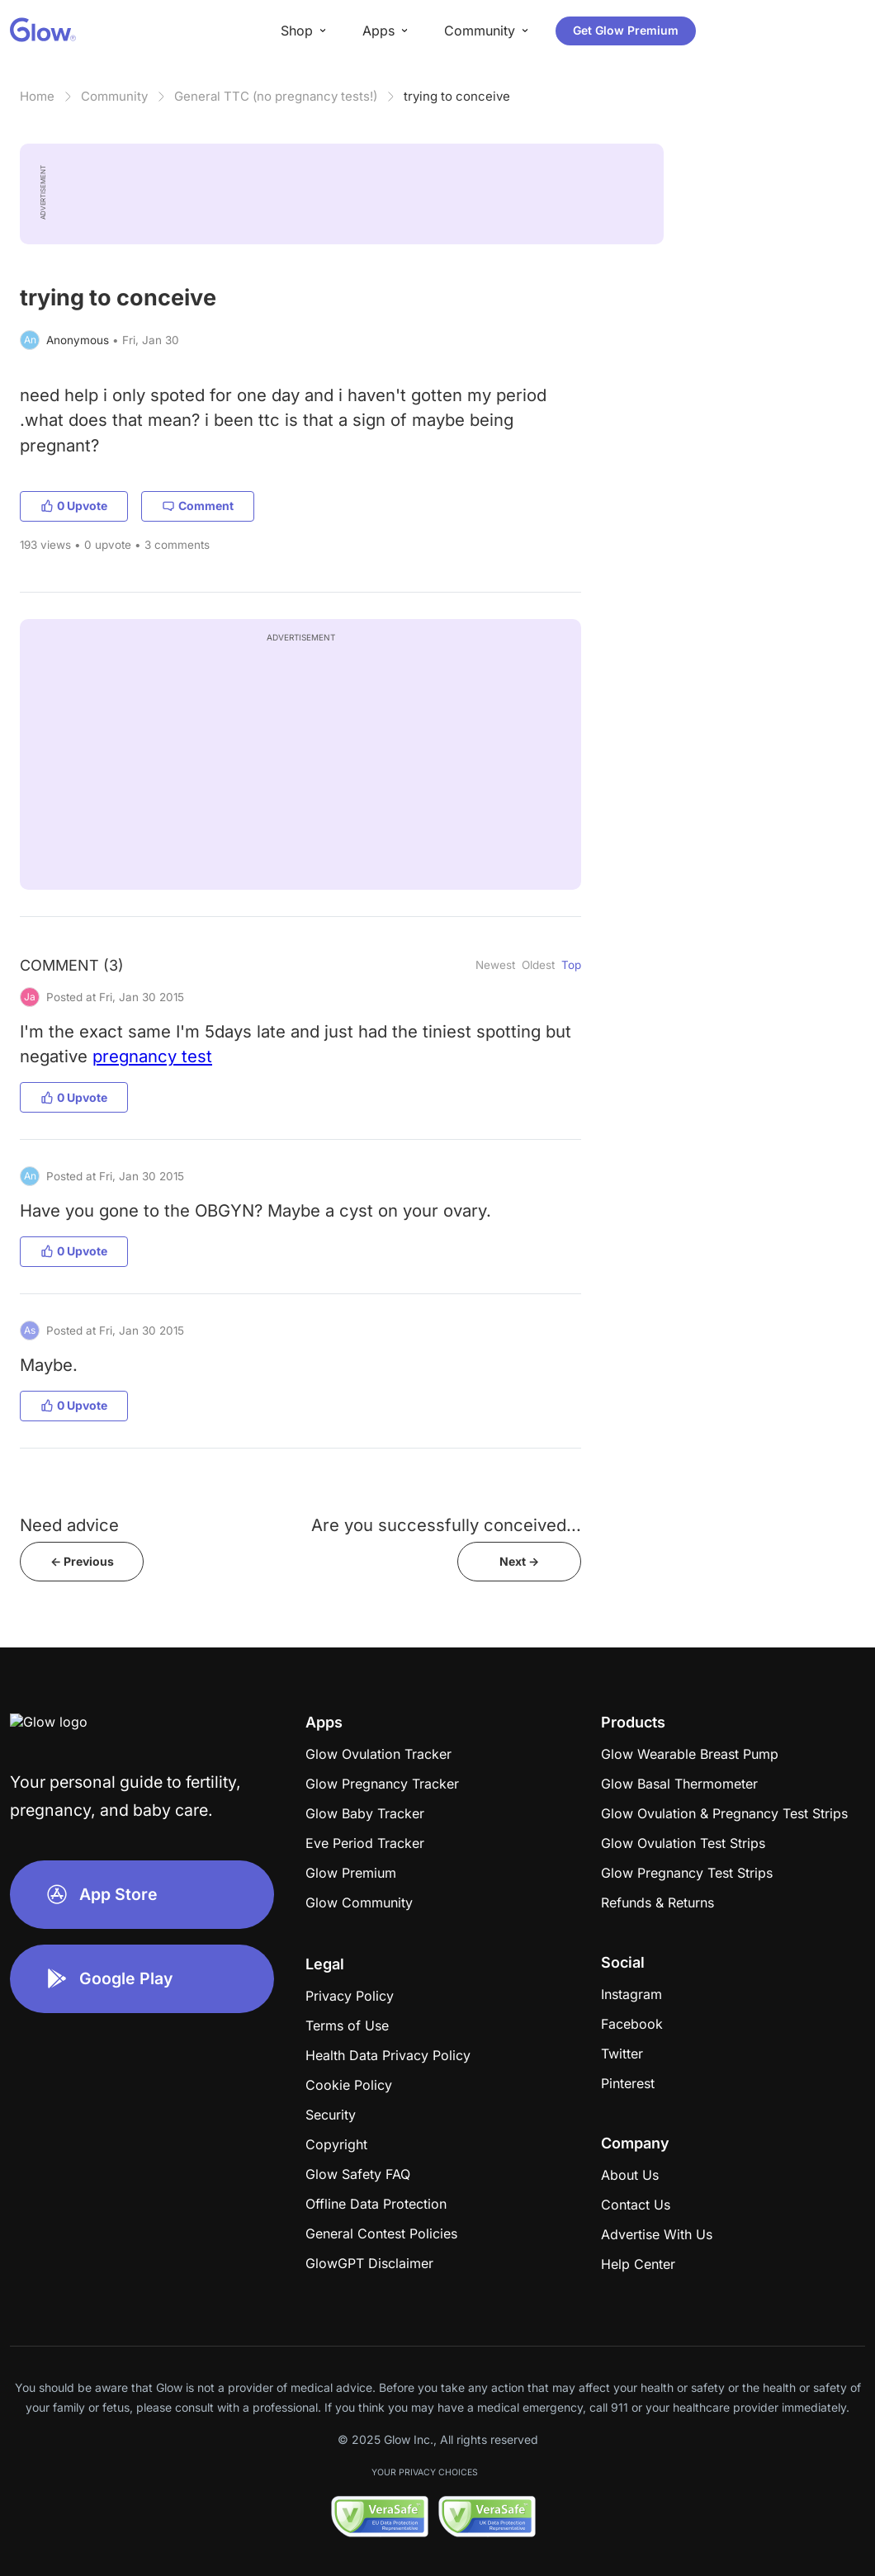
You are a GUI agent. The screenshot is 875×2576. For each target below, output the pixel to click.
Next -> (519, 1561)
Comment (198, 506)
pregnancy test (152, 1056)
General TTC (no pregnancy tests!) (275, 96)
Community (114, 96)
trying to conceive (457, 96)
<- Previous (82, 1561)
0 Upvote (73, 506)
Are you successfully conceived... (446, 1525)
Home (37, 96)
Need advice (69, 1525)
